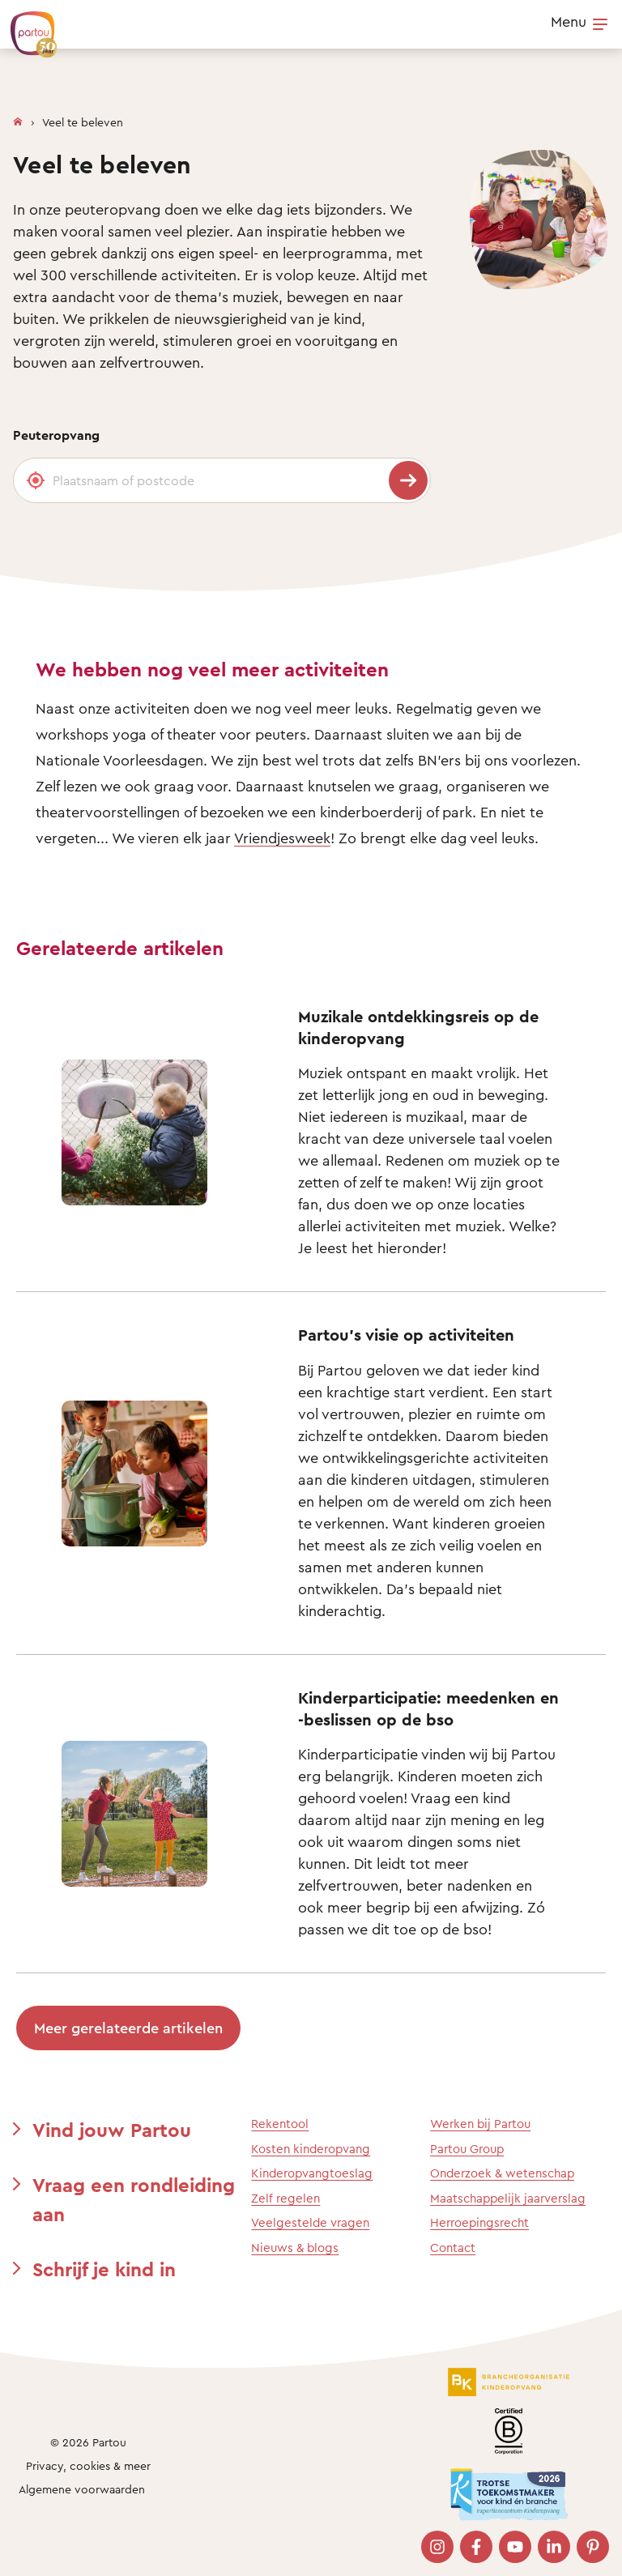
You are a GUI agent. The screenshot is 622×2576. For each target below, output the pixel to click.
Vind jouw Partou (111, 2130)
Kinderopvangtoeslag (312, 2173)
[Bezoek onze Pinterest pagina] (593, 2547)
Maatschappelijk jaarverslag (508, 2198)
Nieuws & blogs (295, 2247)
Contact (452, 2247)
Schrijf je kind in (104, 2269)
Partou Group (467, 2148)
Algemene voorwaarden (82, 2489)
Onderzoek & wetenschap (502, 2173)
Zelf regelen (285, 2198)
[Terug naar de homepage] (26, 26)
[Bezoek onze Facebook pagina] (476, 2547)
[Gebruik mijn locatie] (35, 480)
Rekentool (280, 2123)
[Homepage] (18, 118)
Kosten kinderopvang (310, 2148)
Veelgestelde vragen (310, 2222)
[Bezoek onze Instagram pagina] (437, 2547)
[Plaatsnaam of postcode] (222, 480)
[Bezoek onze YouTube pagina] (515, 2547)
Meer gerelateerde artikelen (128, 2027)
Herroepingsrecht (479, 2222)
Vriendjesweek (282, 838)
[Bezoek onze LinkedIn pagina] (554, 2547)
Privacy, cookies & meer (88, 2465)
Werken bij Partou (480, 2123)
